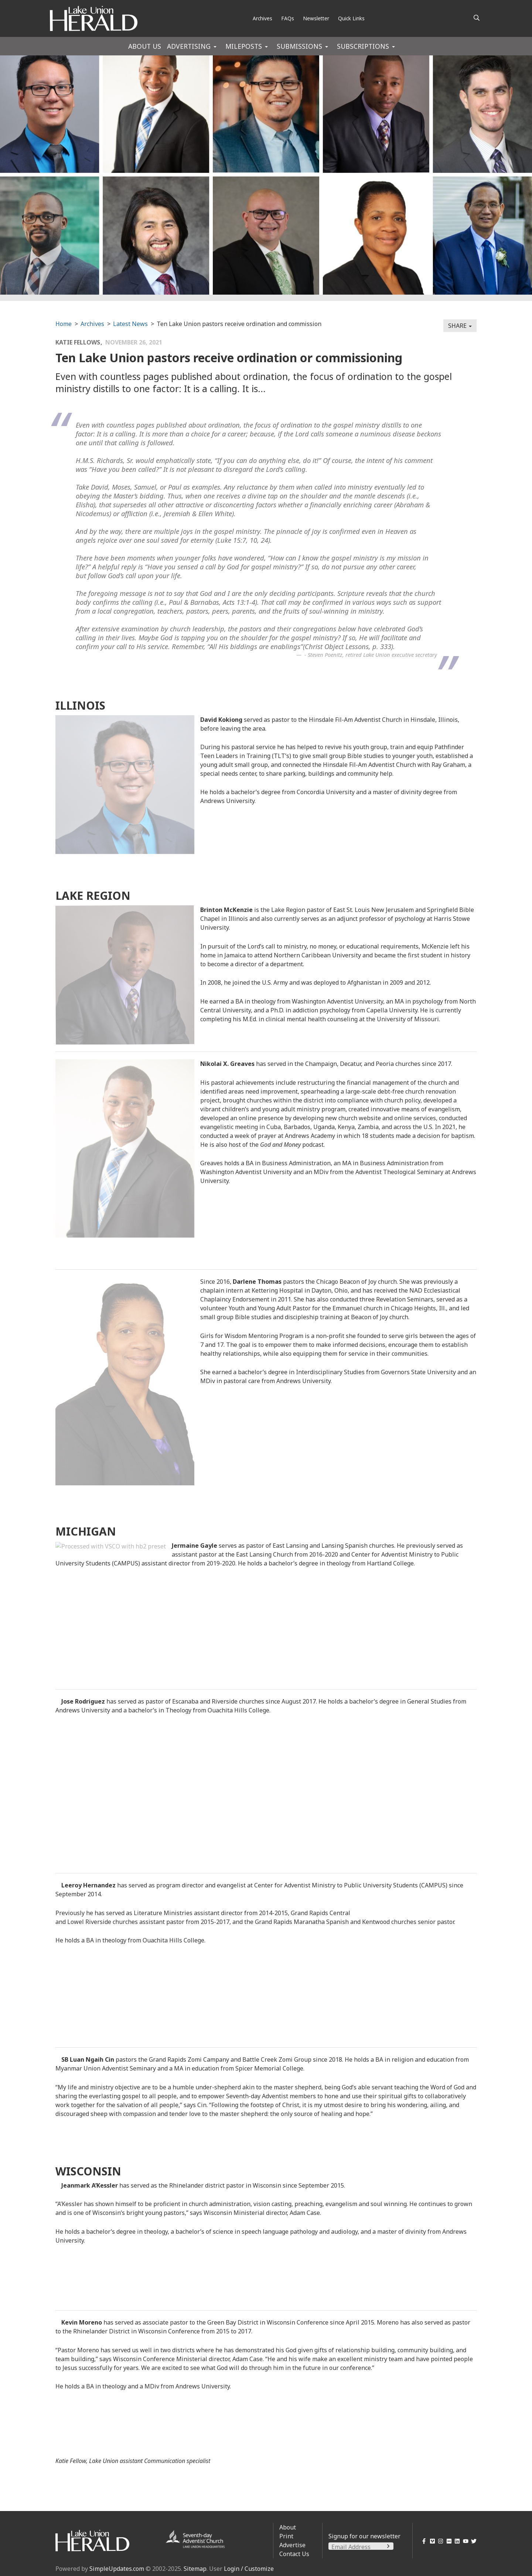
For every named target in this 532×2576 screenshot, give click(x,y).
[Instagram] (439, 2541)
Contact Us (294, 2554)
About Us (144, 46)
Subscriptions (363, 46)
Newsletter (316, 18)
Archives (262, 18)
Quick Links (351, 18)
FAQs (287, 18)
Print (286, 2536)
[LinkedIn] (456, 2541)
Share (460, 326)
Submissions (299, 46)
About (287, 2527)
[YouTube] (464, 2541)
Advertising (189, 46)
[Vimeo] (431, 2541)
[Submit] (388, 2546)
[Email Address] (360, 2547)
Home (63, 324)
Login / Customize (249, 2569)
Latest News (130, 324)
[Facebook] (423, 2541)
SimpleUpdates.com (116, 2569)
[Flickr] (447, 2541)
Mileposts (243, 46)
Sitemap (195, 2569)
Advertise (292, 2545)
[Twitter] (472, 2541)
